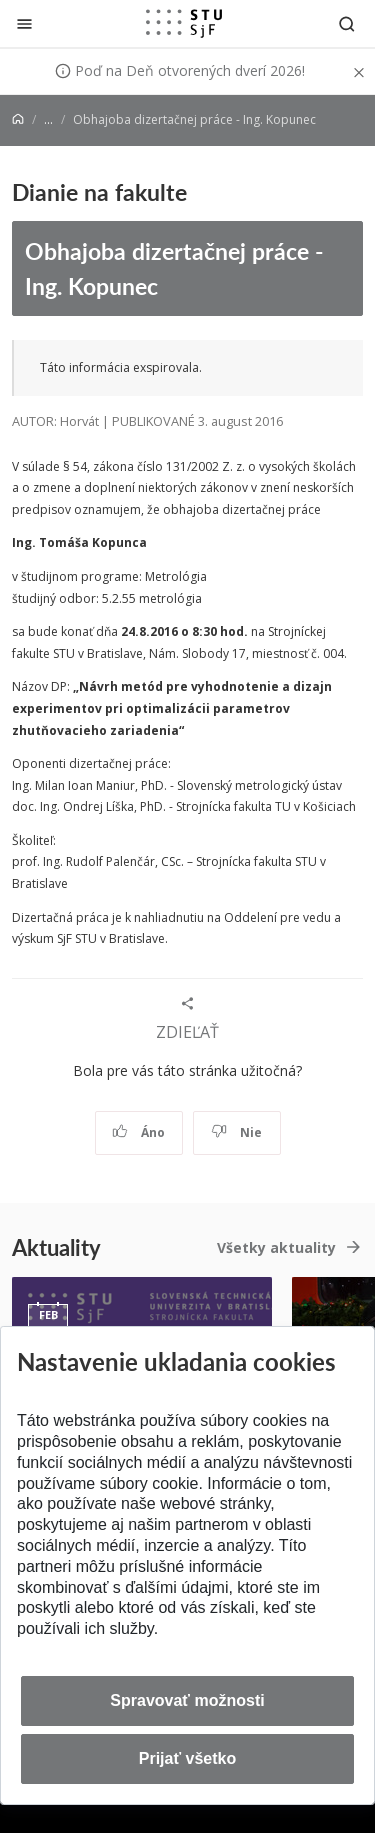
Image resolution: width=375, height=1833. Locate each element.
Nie (236, 1132)
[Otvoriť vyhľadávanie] (347, 23)
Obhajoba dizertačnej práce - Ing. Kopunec (174, 268)
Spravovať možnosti (187, 1700)
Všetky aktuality (276, 1247)
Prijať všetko (188, 1758)
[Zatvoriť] (24, 23)
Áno (138, 1132)
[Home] (18, 119)
